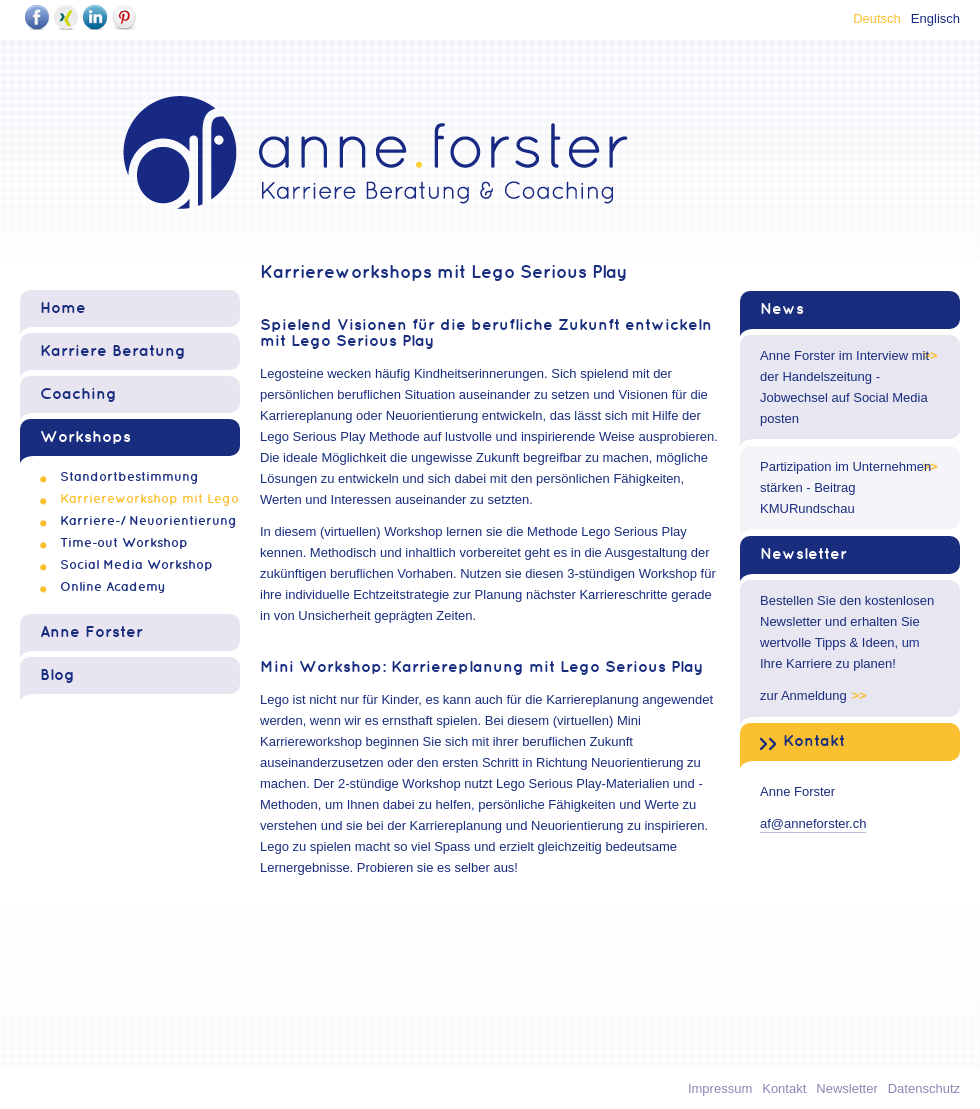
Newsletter (803, 554)
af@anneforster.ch (813, 823)
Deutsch (877, 18)
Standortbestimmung (129, 477)
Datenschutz (924, 1088)
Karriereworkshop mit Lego (149, 499)
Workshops (85, 437)
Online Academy (113, 587)
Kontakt (814, 741)
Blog (57, 675)
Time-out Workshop (124, 543)
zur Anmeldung (803, 695)
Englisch (935, 18)
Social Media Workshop (136, 565)
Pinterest (124, 17)
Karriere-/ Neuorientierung (148, 521)
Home (63, 308)
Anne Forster (91, 632)
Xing (66, 17)
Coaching (78, 394)
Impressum (720, 1088)
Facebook (37, 17)
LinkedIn (95, 17)
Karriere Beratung (113, 351)
